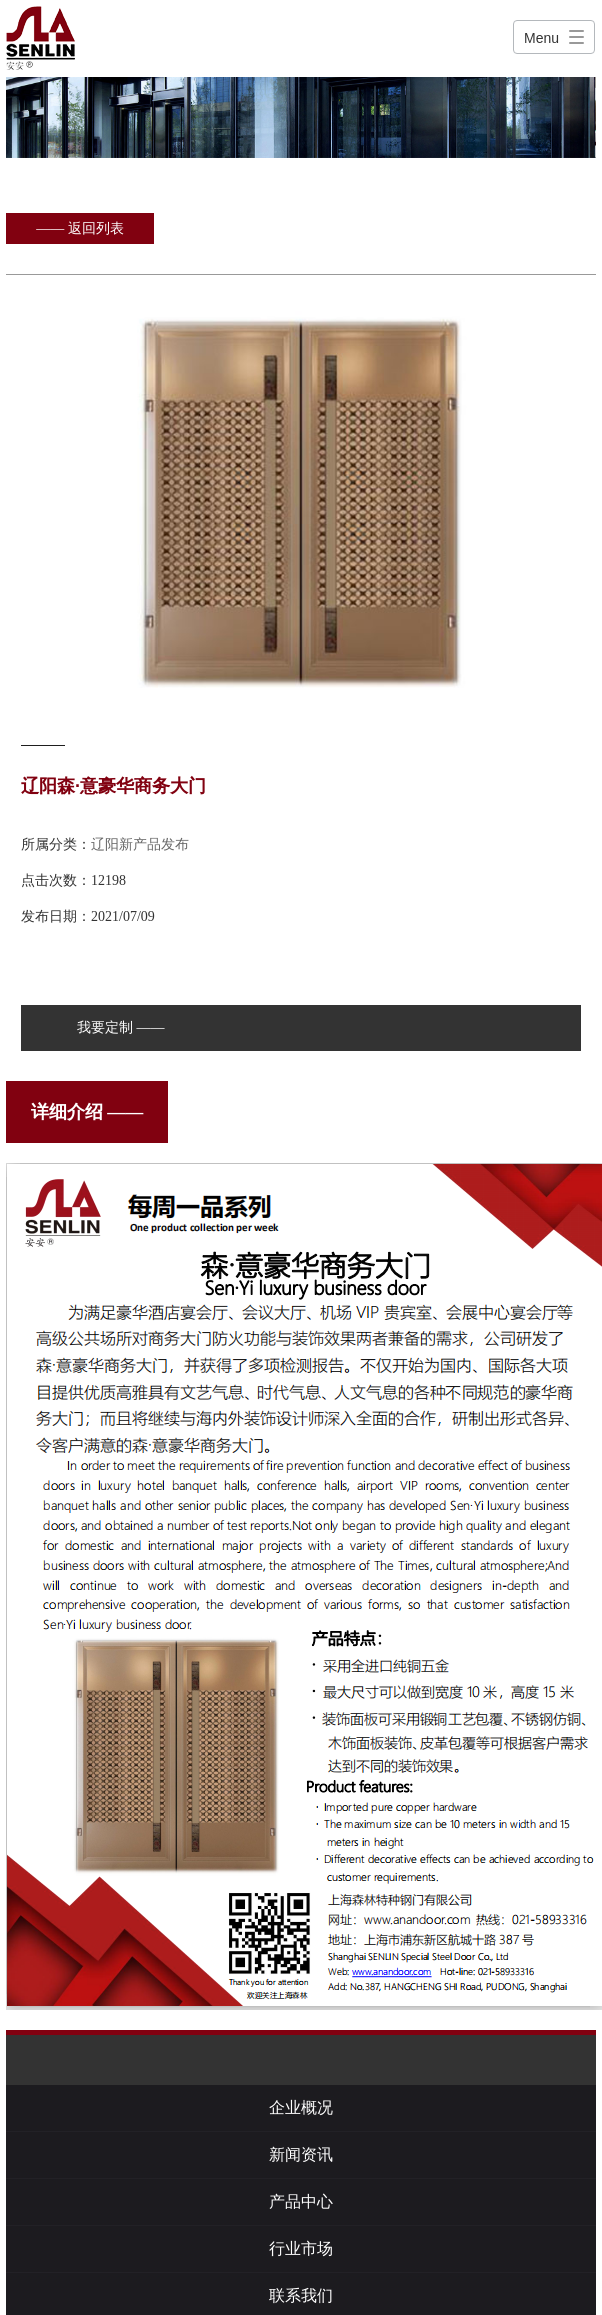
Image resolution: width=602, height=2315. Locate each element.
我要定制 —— (121, 1027)
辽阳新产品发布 (140, 844)
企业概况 (301, 2107)
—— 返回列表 (80, 228)
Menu (541, 38)
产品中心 (301, 2201)
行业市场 (301, 2248)
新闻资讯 (301, 2154)
